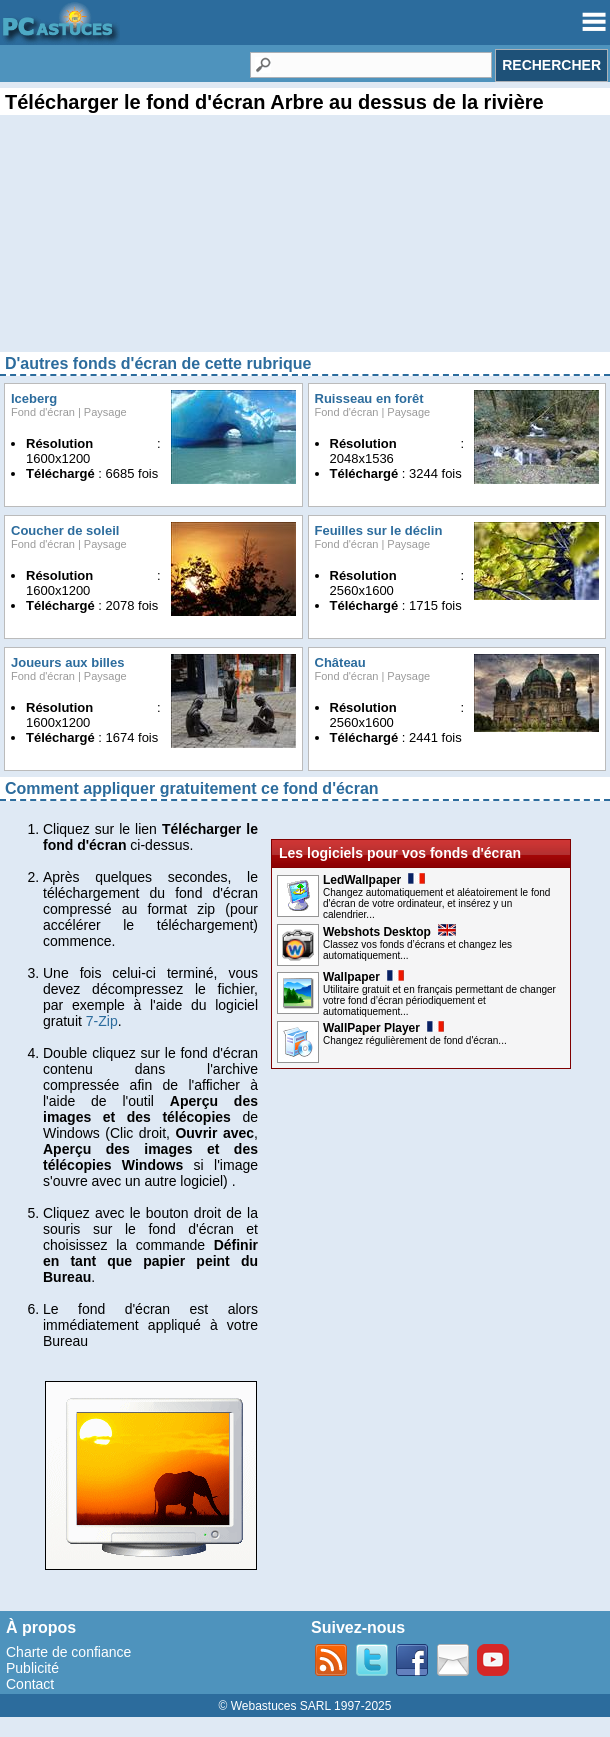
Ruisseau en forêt (369, 398)
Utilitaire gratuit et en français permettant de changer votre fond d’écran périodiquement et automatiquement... (439, 1000)
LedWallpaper (374, 880)
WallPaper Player (383, 1028)
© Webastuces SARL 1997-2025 (305, 1706)
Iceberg (34, 398)
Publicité (32, 1668)
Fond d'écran (43, 412)
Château (340, 662)
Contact (30, 1684)
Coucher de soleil (65, 530)
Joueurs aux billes (67, 662)
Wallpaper (363, 977)
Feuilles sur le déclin (379, 530)
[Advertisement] (305, 250)
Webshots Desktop (389, 932)
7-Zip (102, 1021)
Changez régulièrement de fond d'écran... (415, 1040)
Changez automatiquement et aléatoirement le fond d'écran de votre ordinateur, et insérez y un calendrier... (436, 903)
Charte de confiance (68, 1652)
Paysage (105, 412)
